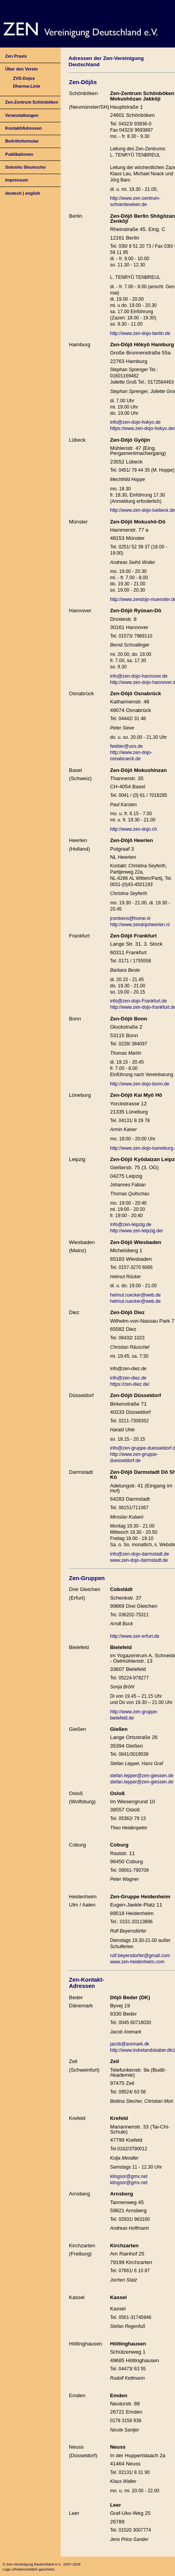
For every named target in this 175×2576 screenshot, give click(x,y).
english (32, 193)
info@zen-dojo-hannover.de (139, 676)
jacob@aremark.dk (129, 2044)
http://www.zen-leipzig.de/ (136, 1230)
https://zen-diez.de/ (129, 1384)
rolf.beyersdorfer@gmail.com (140, 1955)
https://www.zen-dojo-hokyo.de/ (142, 428)
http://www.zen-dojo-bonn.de (139, 1084)
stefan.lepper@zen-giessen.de (141, 1775)
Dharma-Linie (26, 86)
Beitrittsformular (21, 141)
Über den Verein (21, 69)
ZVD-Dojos (24, 78)
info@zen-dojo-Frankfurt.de (138, 1001)
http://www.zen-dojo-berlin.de (140, 333)
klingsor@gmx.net (128, 2176)
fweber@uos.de (126, 746)
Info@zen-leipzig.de (130, 1224)
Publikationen (19, 154)
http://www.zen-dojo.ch (133, 829)
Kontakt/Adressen (23, 128)
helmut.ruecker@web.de (135, 1295)
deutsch (13, 193)
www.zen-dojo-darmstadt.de (139, 1560)
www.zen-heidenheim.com (137, 1962)
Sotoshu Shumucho (25, 167)
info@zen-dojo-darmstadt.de (139, 1554)
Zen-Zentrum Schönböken (31, 102)
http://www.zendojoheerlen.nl (140, 924)
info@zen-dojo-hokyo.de (135, 422)
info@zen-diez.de (128, 1378)
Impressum (16, 180)
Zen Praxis (16, 56)
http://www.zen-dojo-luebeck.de (142, 510)
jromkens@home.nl (130, 918)
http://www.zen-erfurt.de (134, 1636)
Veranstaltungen (21, 115)
